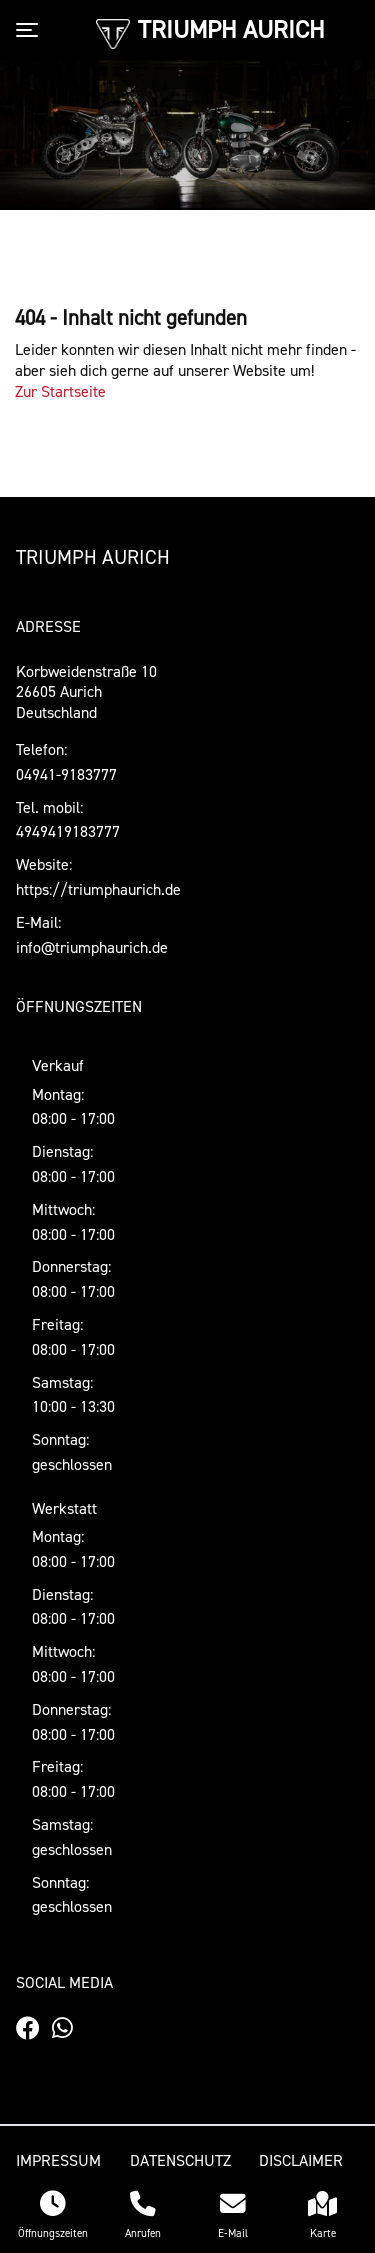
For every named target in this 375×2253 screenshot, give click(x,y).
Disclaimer (301, 2160)
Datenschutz (180, 2160)
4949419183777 (68, 831)
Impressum (58, 2160)
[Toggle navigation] (31, 30)
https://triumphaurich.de (98, 889)
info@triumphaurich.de (92, 947)
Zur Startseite (60, 391)
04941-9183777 (66, 774)
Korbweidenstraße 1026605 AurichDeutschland (86, 692)
